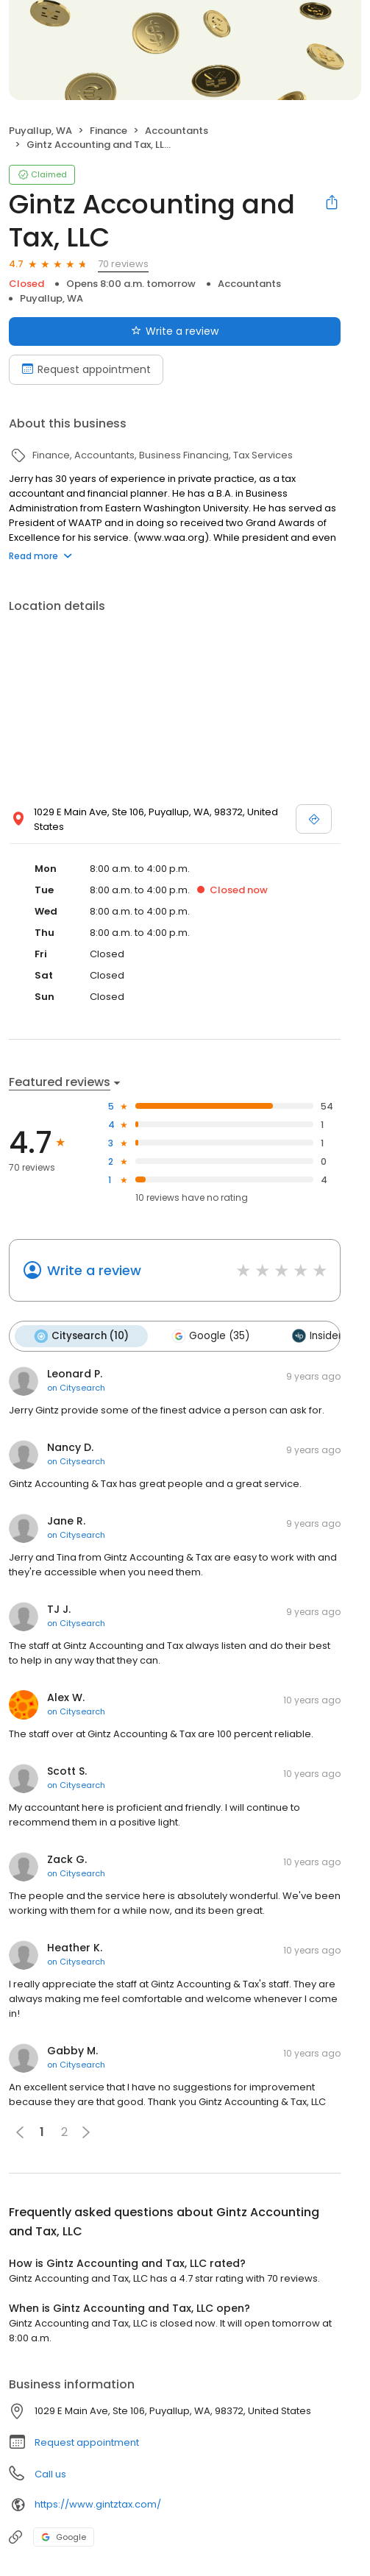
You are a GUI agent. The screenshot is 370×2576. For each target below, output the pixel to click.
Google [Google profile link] (63, 2537)
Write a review (94, 1270)
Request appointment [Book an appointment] (86, 369)
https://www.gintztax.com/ (98, 2504)
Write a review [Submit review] (174, 331)
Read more (40, 556)
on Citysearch (76, 1388)
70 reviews (123, 264)
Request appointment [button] (87, 2442)
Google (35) (210, 1336)
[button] (86, 2132)
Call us (50, 2474)
